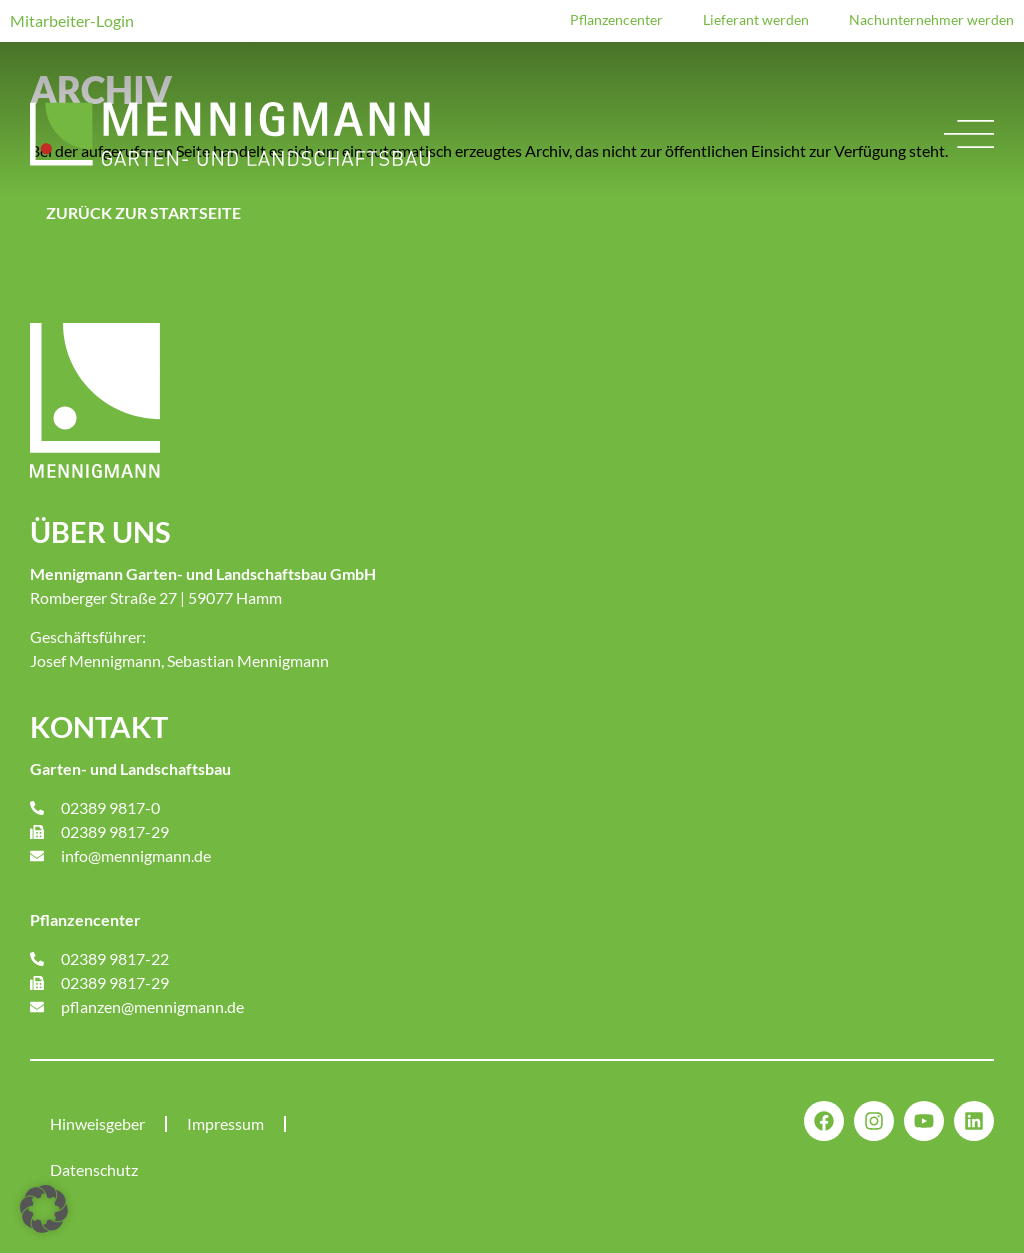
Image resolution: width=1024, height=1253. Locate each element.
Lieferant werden (756, 19)
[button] (44, 1209)
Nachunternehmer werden (931, 19)
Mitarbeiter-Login (72, 20)
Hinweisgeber (97, 1123)
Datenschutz (94, 1169)
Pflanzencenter (616, 19)
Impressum (225, 1123)
